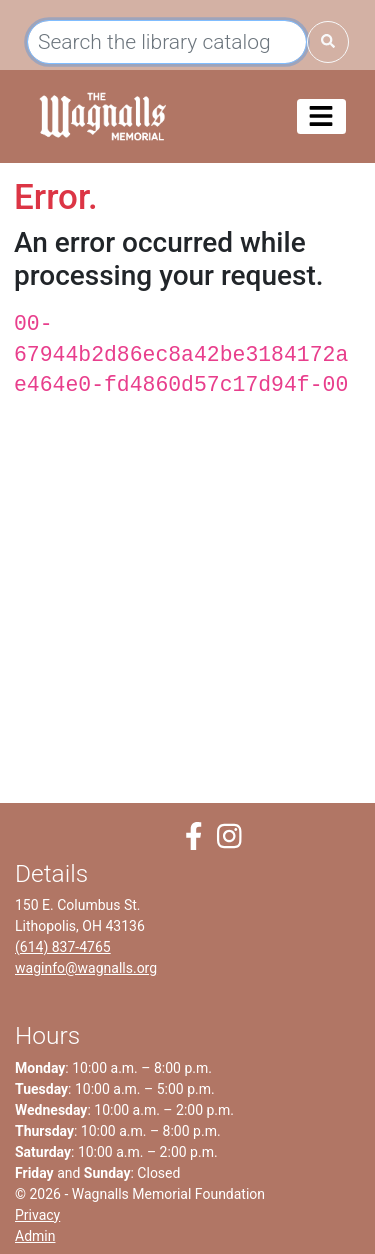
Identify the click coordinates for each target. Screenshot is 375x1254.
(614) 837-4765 (63, 947)
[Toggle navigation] (321, 116)
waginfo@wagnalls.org (86, 968)
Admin (35, 1236)
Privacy (37, 1215)
